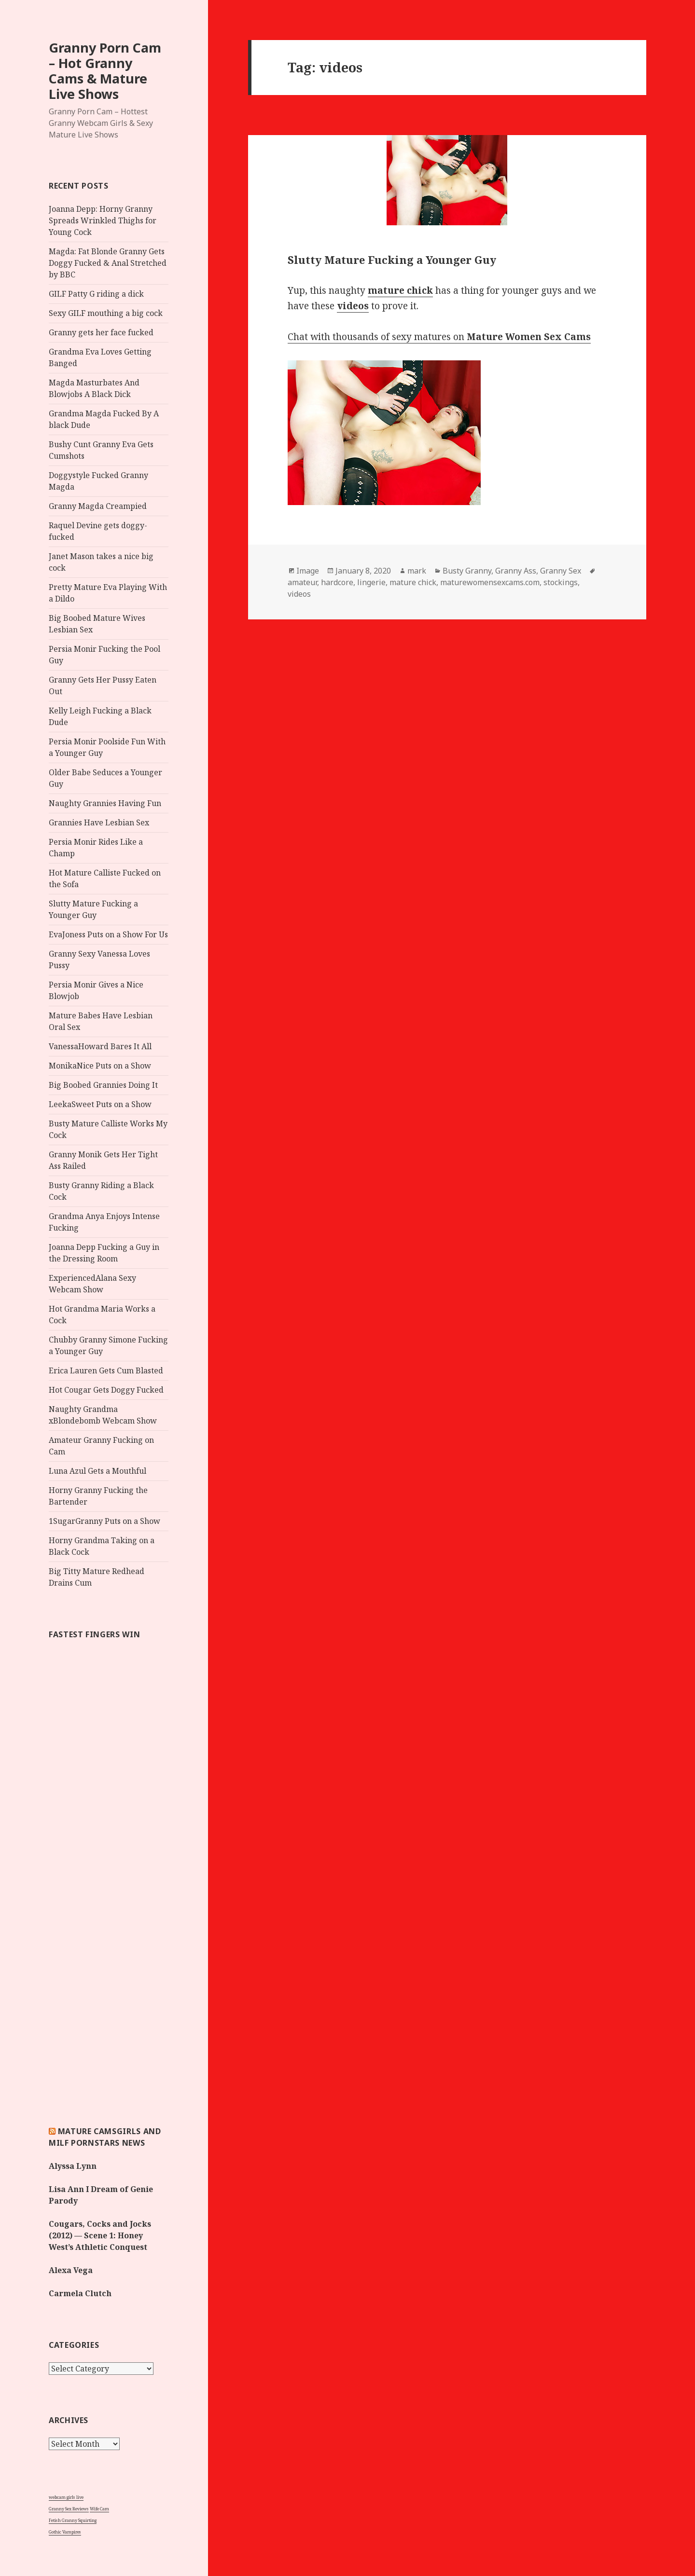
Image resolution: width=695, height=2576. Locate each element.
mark (416, 570)
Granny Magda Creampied (98, 506)
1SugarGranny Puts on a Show (104, 1521)
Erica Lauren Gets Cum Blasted (106, 1370)
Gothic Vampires (65, 2532)
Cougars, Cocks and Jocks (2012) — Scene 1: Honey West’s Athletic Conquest (100, 2235)
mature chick (412, 582)
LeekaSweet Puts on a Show (100, 1104)
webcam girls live (66, 2497)
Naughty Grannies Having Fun (105, 803)
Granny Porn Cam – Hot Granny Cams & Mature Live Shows (105, 71)
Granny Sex (560, 570)
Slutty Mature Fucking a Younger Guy (392, 259)
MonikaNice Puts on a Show (100, 1065)
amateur (302, 582)
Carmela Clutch (80, 2293)
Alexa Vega (71, 2270)
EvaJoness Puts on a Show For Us (108, 934)
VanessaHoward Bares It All (100, 1046)
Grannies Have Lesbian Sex (99, 822)
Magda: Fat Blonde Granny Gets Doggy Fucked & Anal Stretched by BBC (108, 263)
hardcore (337, 582)
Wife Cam (99, 2509)
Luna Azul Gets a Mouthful (97, 1471)
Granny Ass (515, 570)
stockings (560, 582)
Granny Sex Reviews (69, 2509)
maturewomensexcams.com (490, 582)
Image (307, 570)
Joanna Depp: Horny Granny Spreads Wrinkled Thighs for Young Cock (102, 220)
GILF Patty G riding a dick (96, 293)
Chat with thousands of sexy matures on (439, 336)
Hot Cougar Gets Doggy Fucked (106, 1389)
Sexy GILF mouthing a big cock (106, 313)
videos (299, 594)
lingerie (371, 582)
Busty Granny (467, 570)
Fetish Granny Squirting (73, 2520)
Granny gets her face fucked (101, 332)
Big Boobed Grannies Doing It (103, 1085)
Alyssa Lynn (73, 2166)
